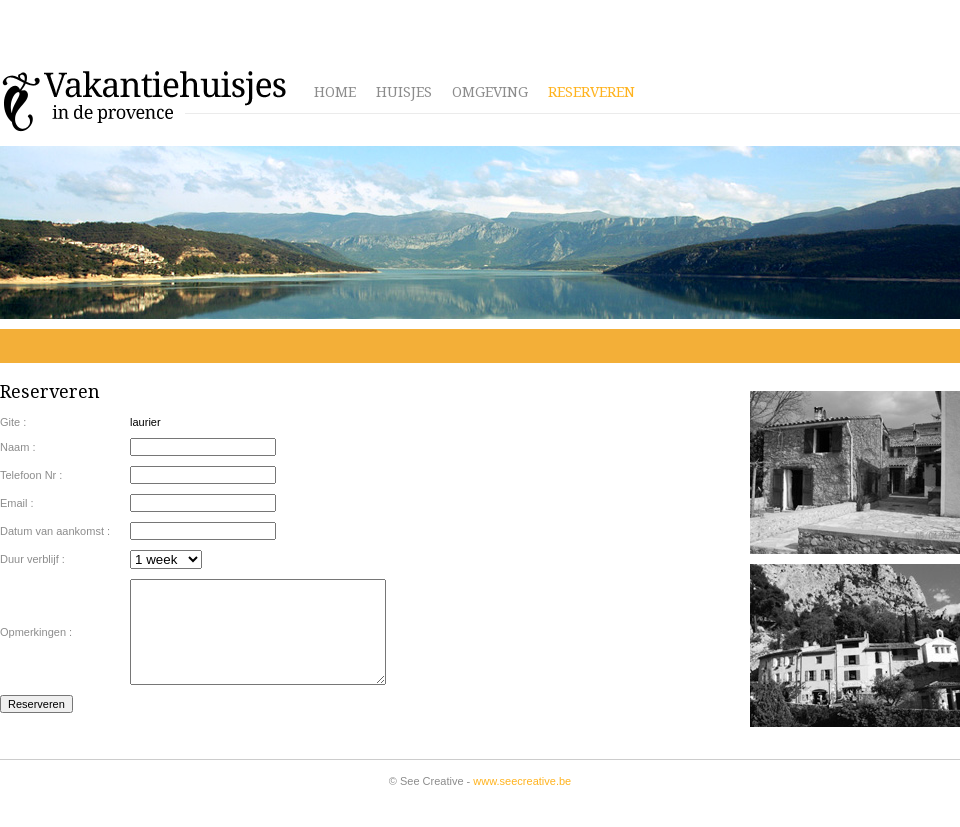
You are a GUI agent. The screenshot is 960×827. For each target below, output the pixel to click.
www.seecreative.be (522, 781)
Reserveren (591, 92)
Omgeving (490, 92)
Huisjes (404, 92)
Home (335, 92)
